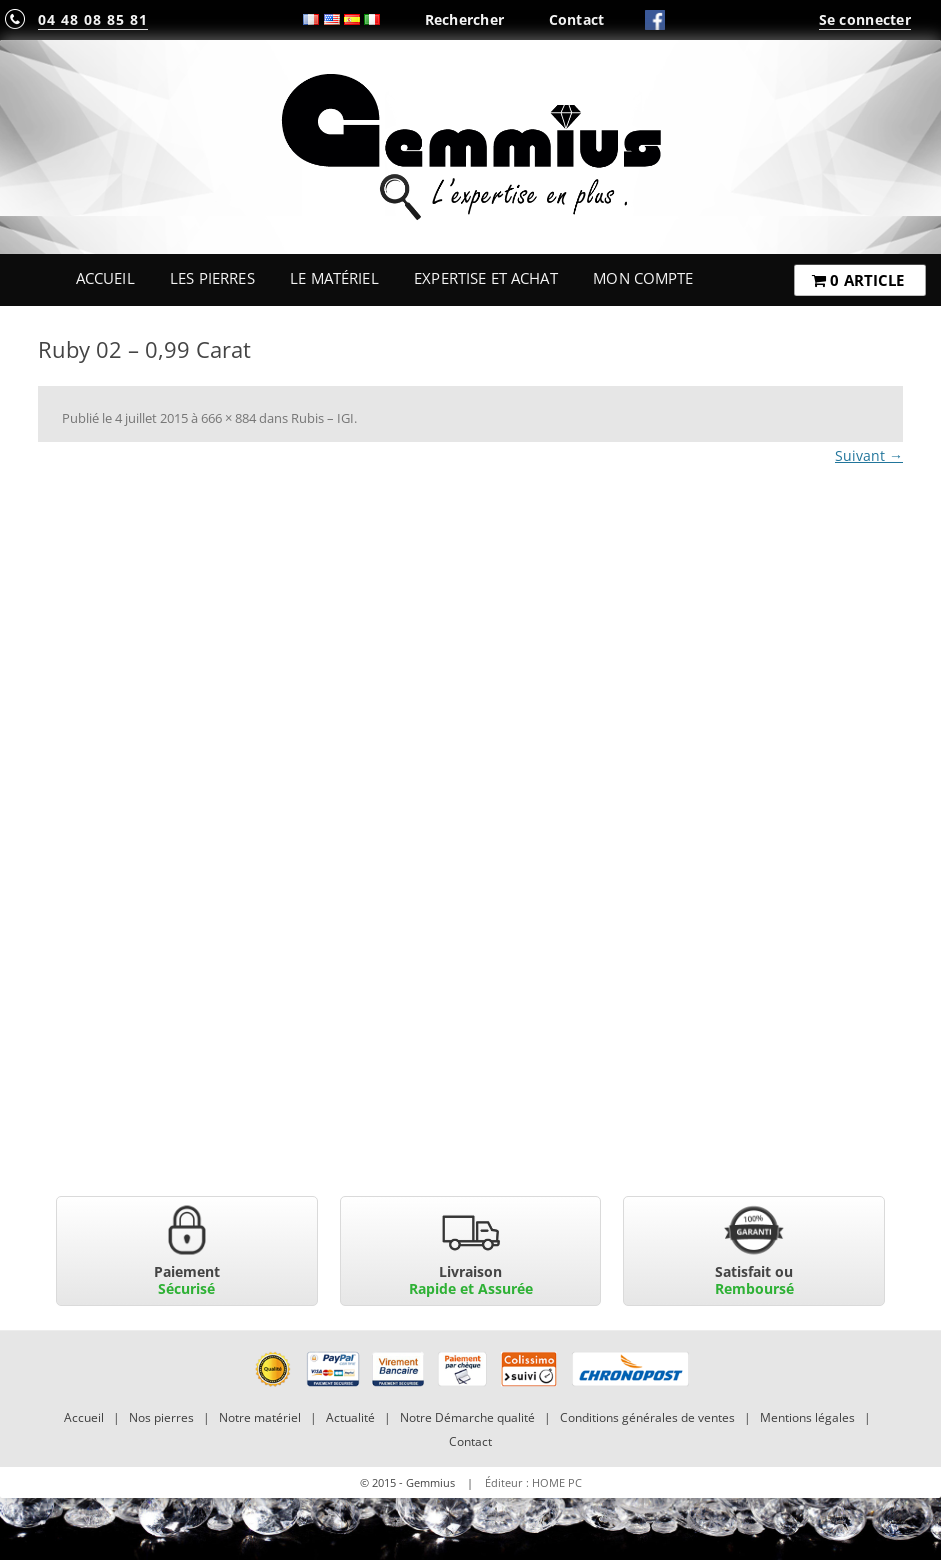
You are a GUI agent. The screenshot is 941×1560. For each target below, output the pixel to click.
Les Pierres (212, 278)
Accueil (105, 278)
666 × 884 (228, 418)
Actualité (350, 1417)
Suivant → (869, 455)
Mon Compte (643, 278)
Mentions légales (807, 1417)
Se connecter (865, 19)
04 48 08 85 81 (93, 19)
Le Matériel (334, 278)
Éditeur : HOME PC (533, 1482)
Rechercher (465, 19)
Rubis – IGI (322, 418)
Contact (577, 19)
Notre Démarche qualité (467, 1417)
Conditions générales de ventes (647, 1417)
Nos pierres (161, 1417)
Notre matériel (260, 1417)
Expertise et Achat (486, 278)
